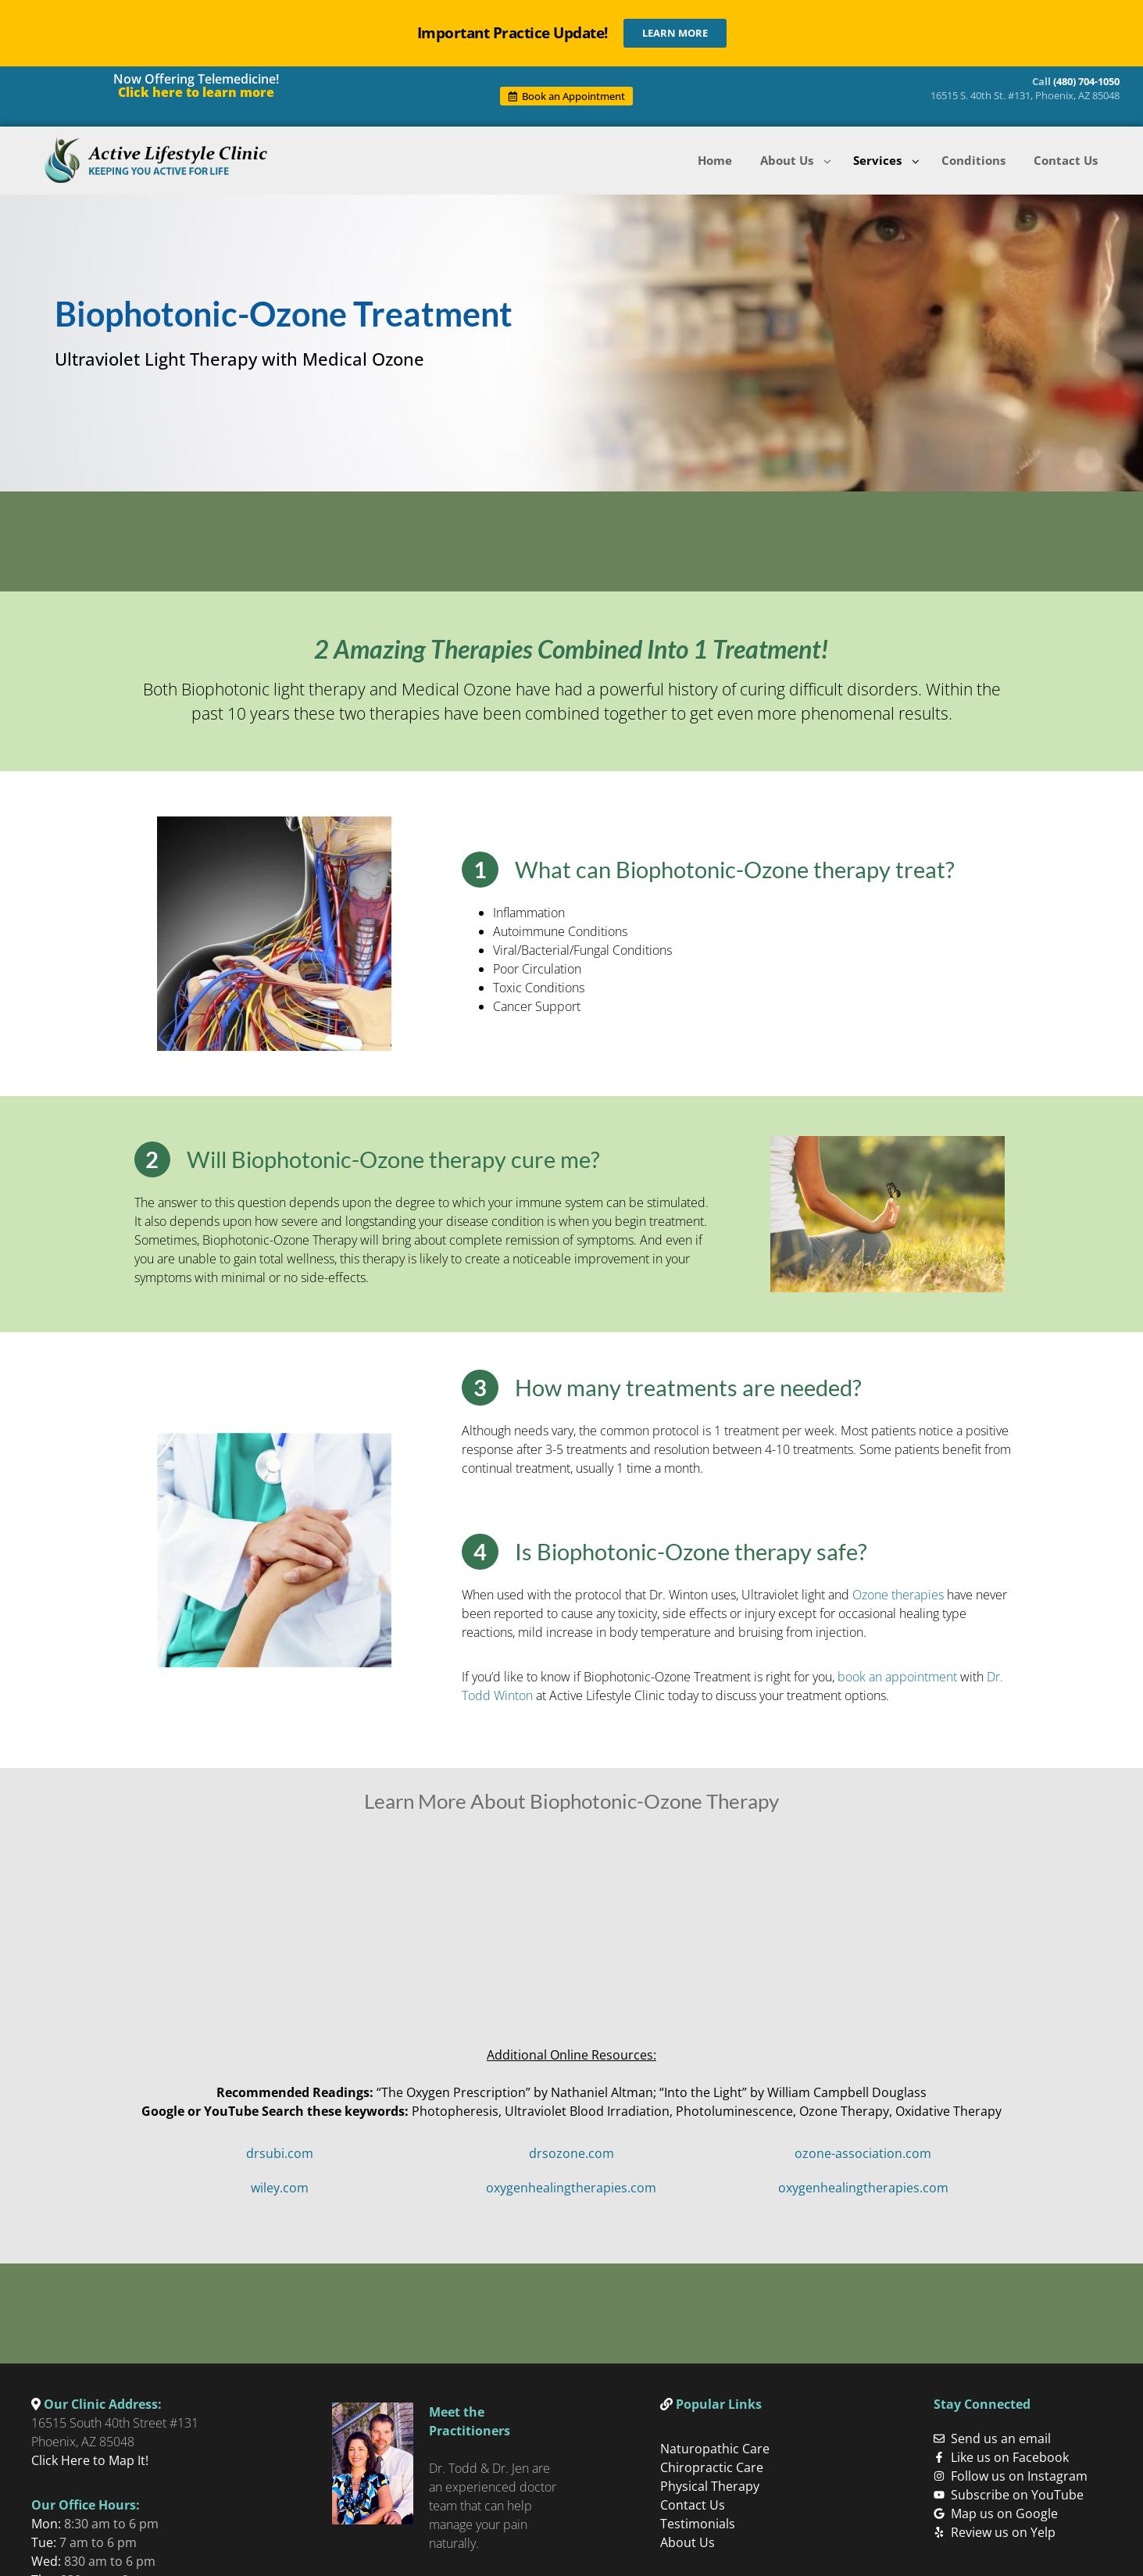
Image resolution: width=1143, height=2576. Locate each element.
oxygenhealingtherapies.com (571, 2184)
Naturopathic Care (715, 2442)
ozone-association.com (863, 2150)
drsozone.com (571, 2150)
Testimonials (697, 2517)
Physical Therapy (709, 2479)
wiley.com (280, 2184)
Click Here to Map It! (89, 2454)
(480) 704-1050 (1086, 81)
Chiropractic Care (711, 2461)
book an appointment (897, 1673)
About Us (687, 2536)
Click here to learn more (196, 92)
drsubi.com (279, 2150)
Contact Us (692, 2498)
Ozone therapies (898, 1591)
